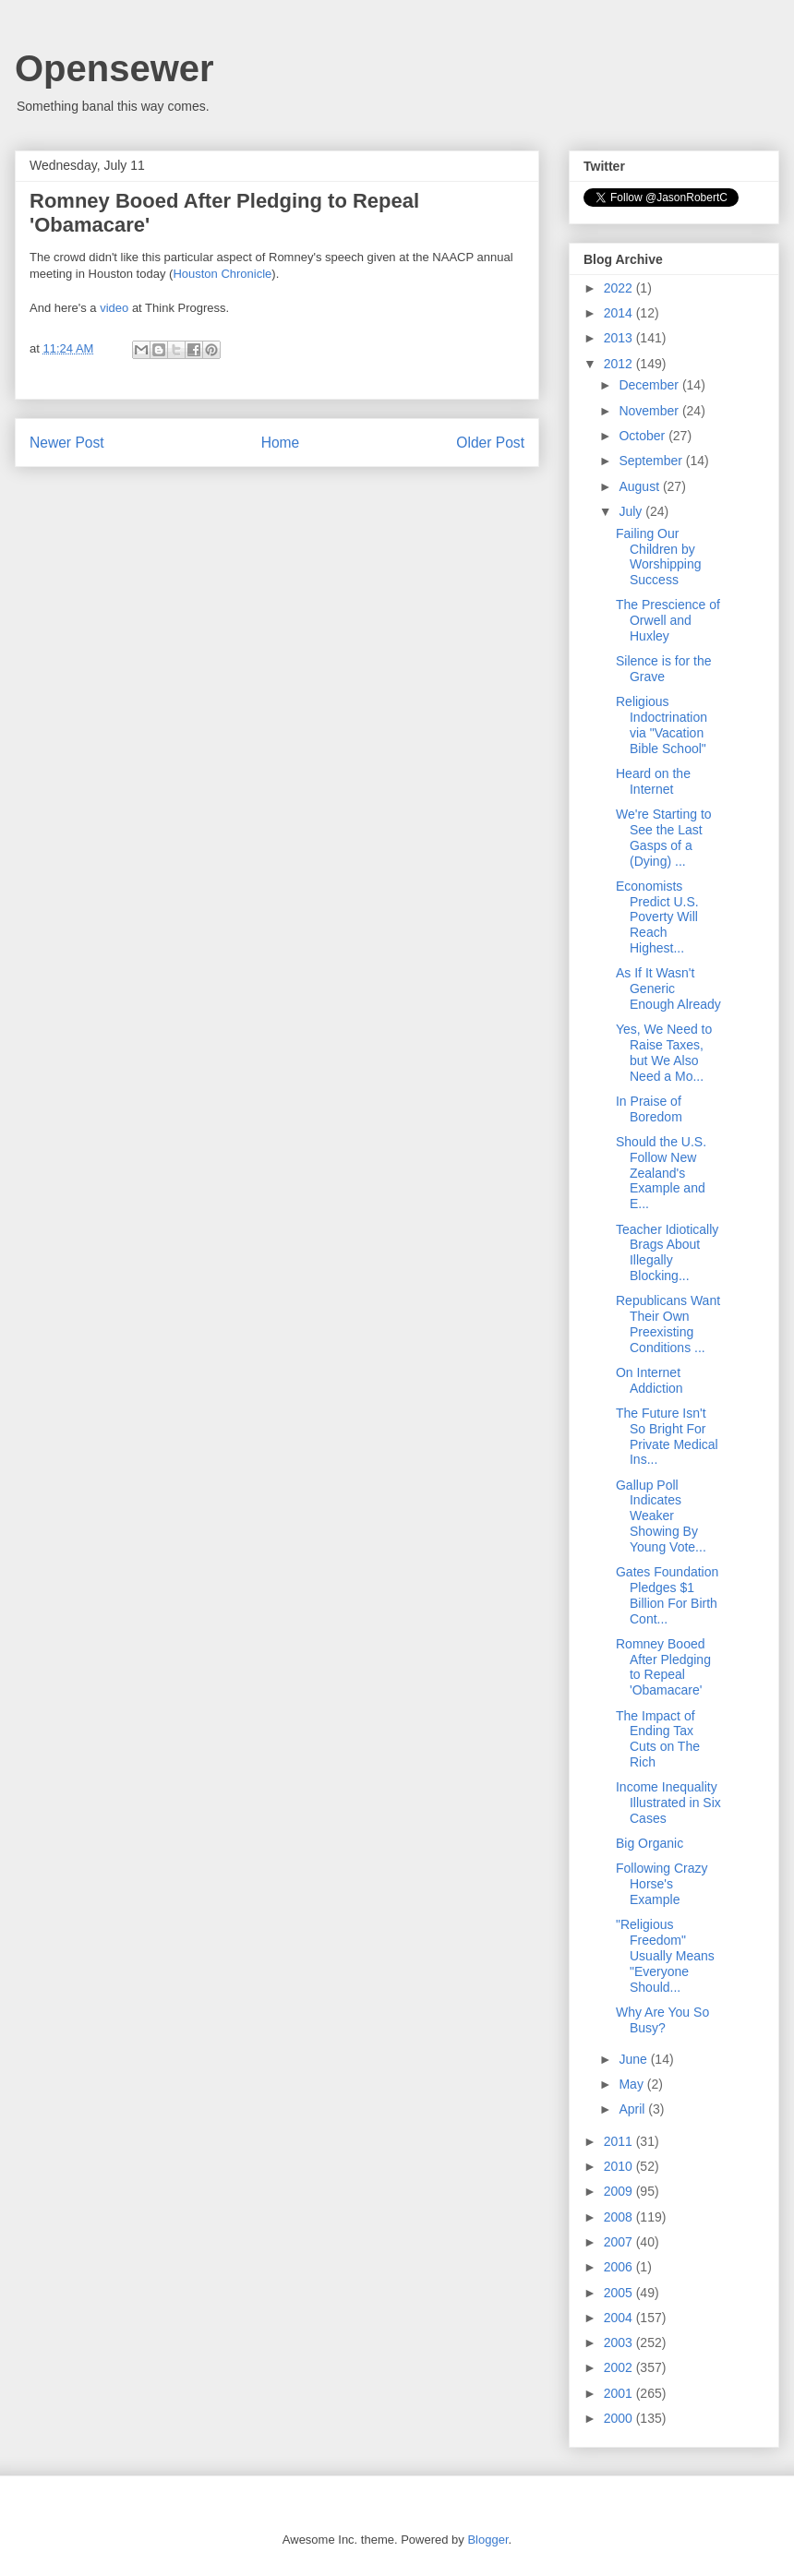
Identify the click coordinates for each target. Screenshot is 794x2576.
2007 (620, 2242)
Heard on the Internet (653, 781)
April (633, 2109)
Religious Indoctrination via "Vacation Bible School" (661, 724)
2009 (620, 2191)
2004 (620, 2317)
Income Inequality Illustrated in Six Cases (668, 1802)
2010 (620, 2166)
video (114, 308)
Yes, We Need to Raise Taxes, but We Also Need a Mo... (664, 1052)
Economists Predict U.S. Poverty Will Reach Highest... (657, 917)
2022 (620, 288)
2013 (620, 337)
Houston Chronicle (222, 274)
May (632, 2084)
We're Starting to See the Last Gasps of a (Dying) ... (664, 837)
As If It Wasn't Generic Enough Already (668, 988)
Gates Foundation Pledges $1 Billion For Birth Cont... (667, 1594)
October (643, 435)
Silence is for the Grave (664, 668)
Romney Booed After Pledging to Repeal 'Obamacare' (663, 1666)
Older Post (490, 442)
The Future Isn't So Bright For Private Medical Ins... (667, 1436)
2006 (620, 2266)
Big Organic (649, 1843)
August (640, 486)
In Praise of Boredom (649, 1109)
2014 (620, 313)
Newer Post (67, 442)
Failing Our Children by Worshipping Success (659, 556)
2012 (620, 363)
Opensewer (114, 68)
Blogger (487, 2539)
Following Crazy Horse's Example (662, 1884)
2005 (620, 2292)
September (652, 460)
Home (280, 442)
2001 (620, 2393)
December (650, 384)
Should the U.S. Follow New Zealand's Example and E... (661, 1172)
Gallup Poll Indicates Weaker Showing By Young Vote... (661, 1516)
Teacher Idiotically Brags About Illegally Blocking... (667, 1252)
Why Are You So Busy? (662, 2020)
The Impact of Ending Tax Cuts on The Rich (658, 1738)
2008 (620, 2217)
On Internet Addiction (649, 1380)
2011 (620, 2141)
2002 (620, 2367)
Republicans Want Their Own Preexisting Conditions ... (668, 1323)
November (650, 410)
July (632, 511)
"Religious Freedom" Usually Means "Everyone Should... (665, 1955)
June (634, 2059)
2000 (620, 2418)
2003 (620, 2342)
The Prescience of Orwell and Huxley (668, 620)
